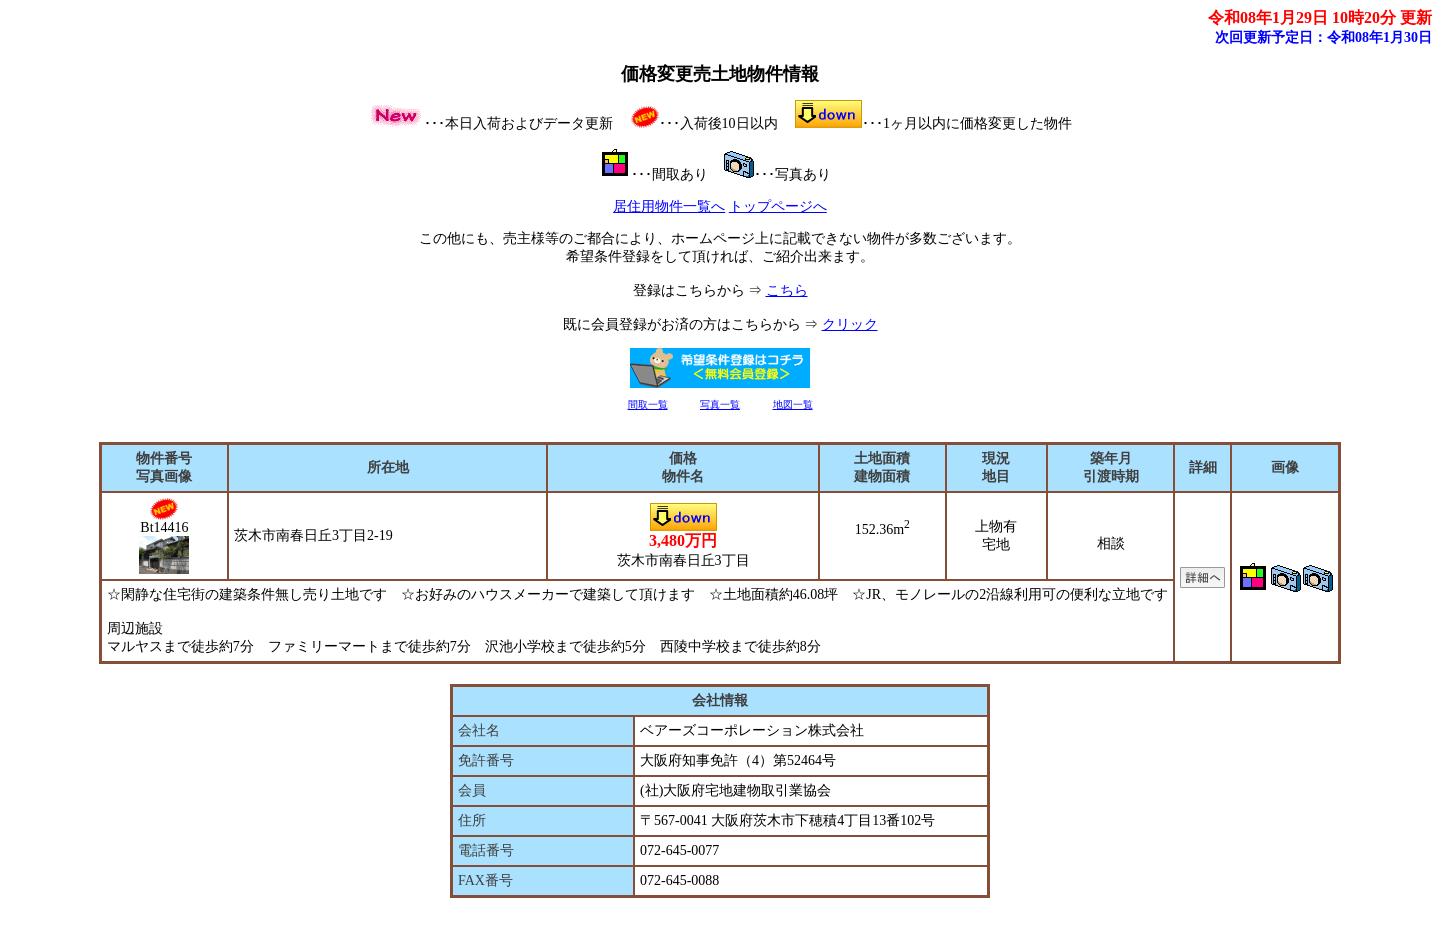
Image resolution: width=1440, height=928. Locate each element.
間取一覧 (648, 404)
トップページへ (778, 206)
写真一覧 (720, 404)
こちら (787, 290)
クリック (850, 324)
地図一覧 (793, 404)
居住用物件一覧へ (669, 206)
